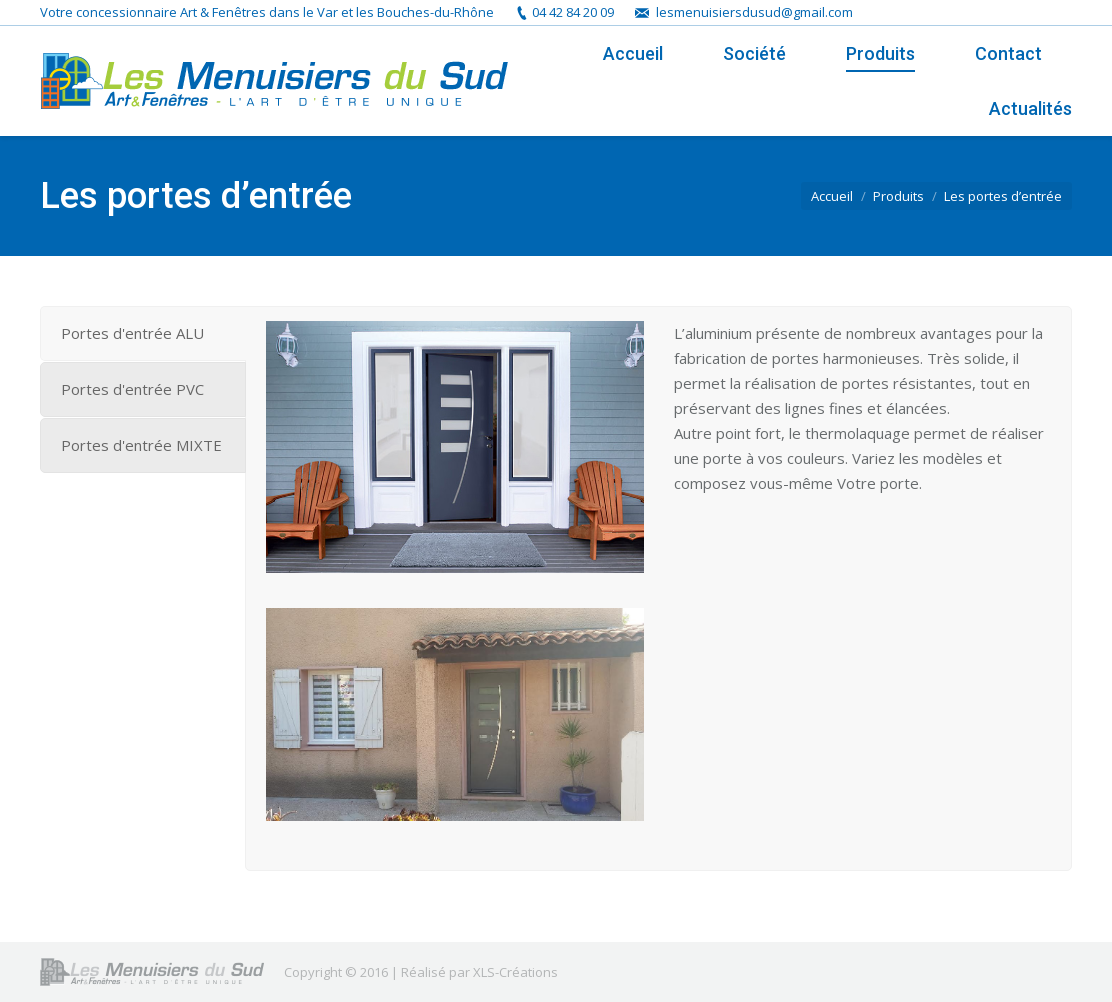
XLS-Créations (515, 972)
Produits (898, 196)
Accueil (832, 196)
